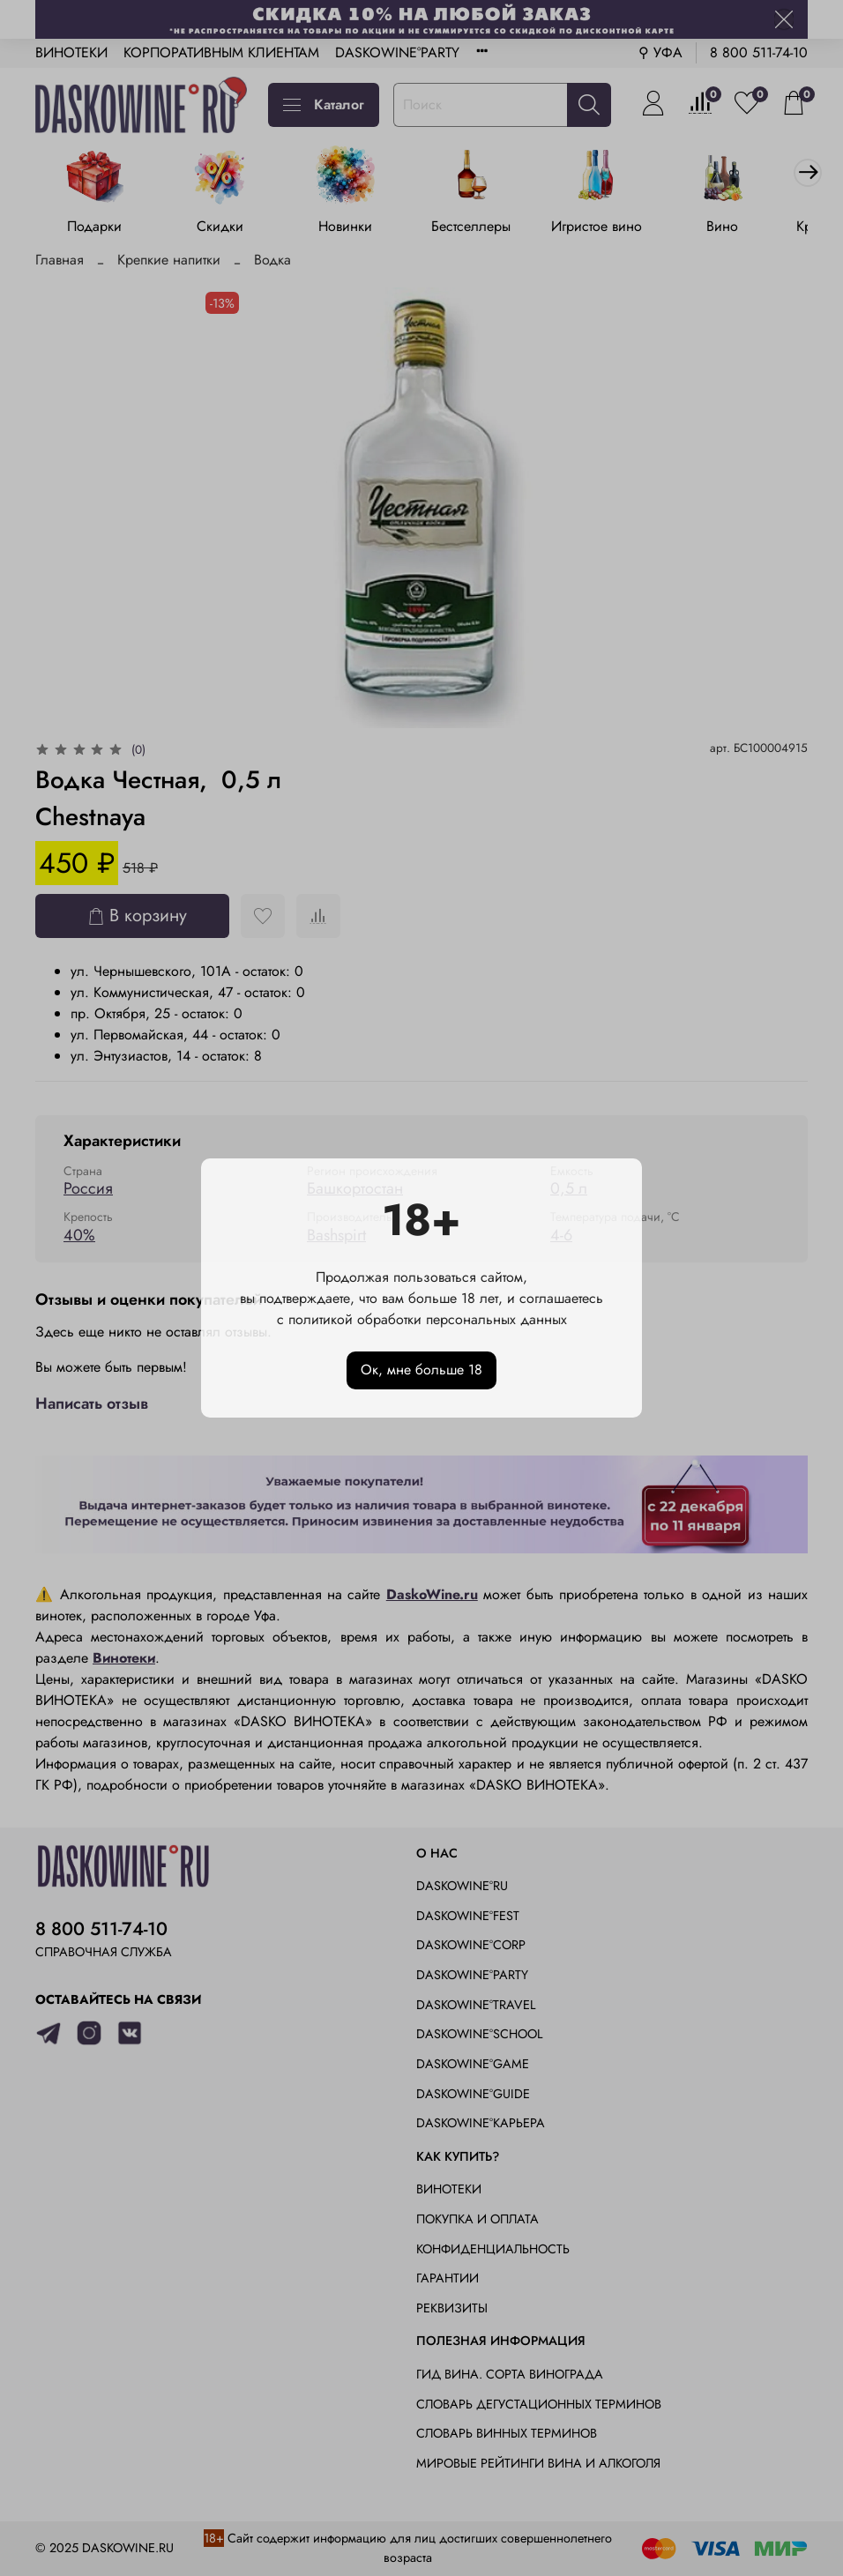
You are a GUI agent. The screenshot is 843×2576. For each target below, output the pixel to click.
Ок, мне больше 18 (421, 1369)
